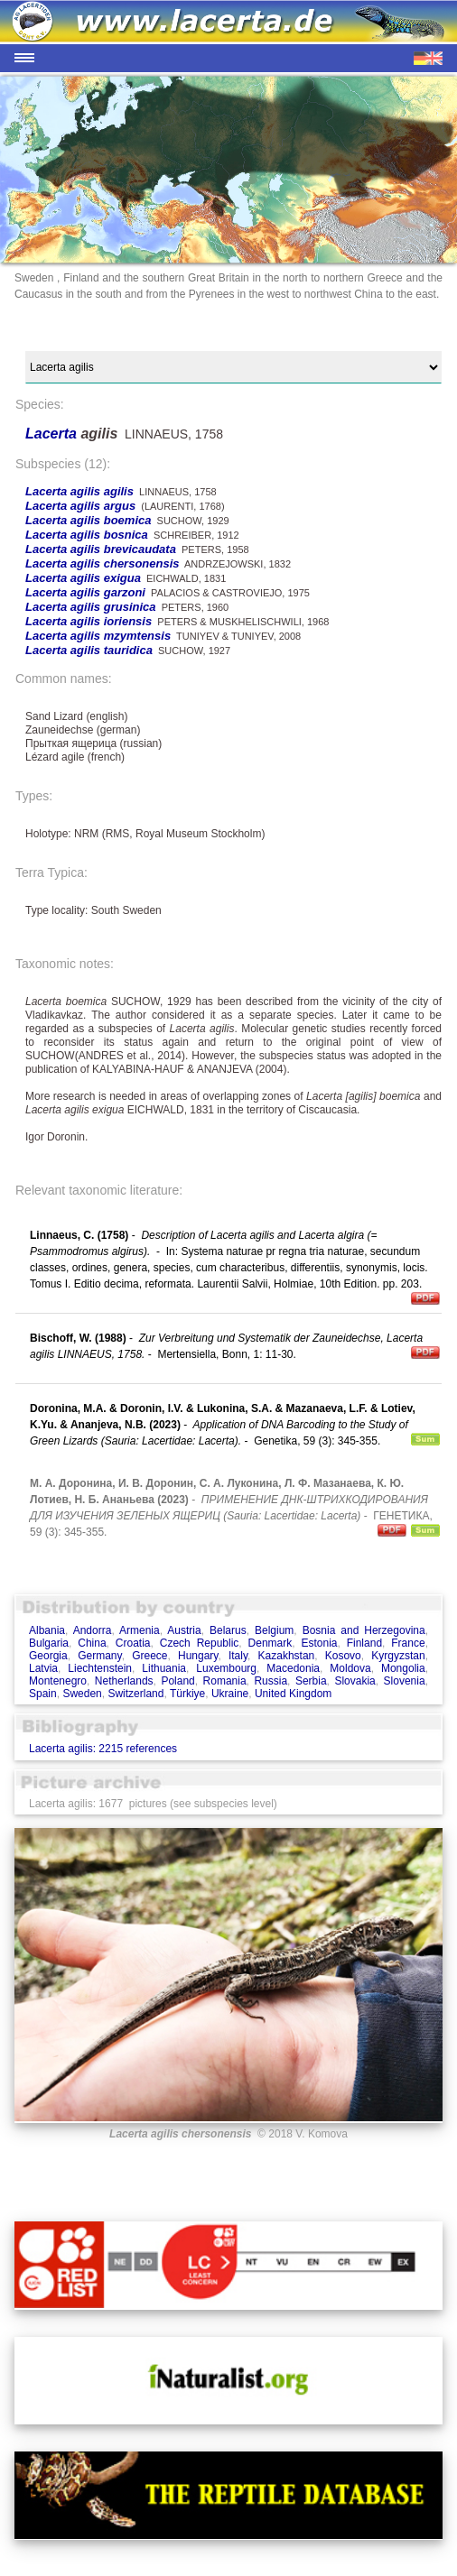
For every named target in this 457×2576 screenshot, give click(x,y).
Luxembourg (226, 1668)
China (92, 1643)
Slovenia (404, 1681)
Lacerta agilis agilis (79, 491)
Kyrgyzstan (397, 1655)
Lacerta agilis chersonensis (102, 563)
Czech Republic (199, 1643)
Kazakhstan (286, 1655)
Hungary (198, 1655)
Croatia (133, 1643)
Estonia (319, 1643)
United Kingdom (293, 1693)
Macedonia (293, 1668)
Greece (149, 1655)
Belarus (228, 1630)
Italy (237, 1655)
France (407, 1643)
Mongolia (403, 1668)
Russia (270, 1681)
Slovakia (354, 1681)
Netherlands (124, 1681)
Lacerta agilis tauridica (89, 650)
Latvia (43, 1668)
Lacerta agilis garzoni (85, 592)
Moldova (350, 1668)
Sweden (81, 1693)
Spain (43, 1693)
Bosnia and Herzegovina (364, 1630)
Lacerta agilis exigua (83, 578)
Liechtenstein (100, 1668)
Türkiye (187, 1693)
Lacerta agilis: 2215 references (103, 1748)
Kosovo (343, 1655)
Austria (184, 1630)
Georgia (48, 1655)
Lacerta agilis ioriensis (88, 621)
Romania (225, 1681)
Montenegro (58, 1681)
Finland (364, 1643)
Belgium (274, 1630)
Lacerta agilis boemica (88, 520)
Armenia (139, 1630)
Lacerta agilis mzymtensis (98, 635)
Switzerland (135, 1693)
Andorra (92, 1630)
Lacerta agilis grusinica (90, 607)
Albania (47, 1630)
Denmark (270, 1643)
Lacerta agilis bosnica (86, 534)
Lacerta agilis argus (80, 505)
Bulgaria (49, 1643)
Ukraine (229, 1693)
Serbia (311, 1681)
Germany (99, 1655)
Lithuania (164, 1668)
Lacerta (52, 433)
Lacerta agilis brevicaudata (100, 549)
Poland (177, 1681)
